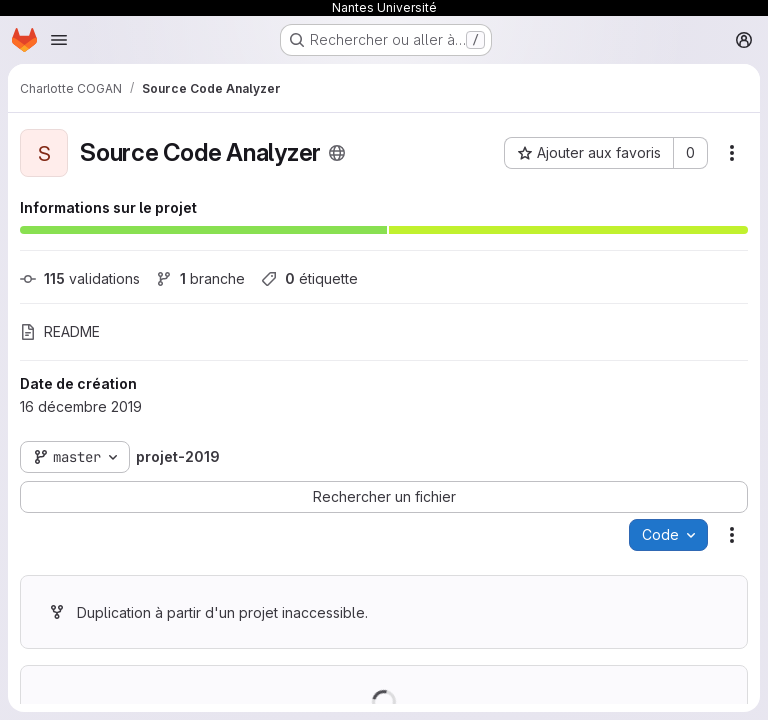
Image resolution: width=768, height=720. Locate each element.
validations (80, 278)
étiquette (309, 278)
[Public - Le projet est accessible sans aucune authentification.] (337, 153)
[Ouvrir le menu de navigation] (59, 40)
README (60, 331)
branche (200, 278)
